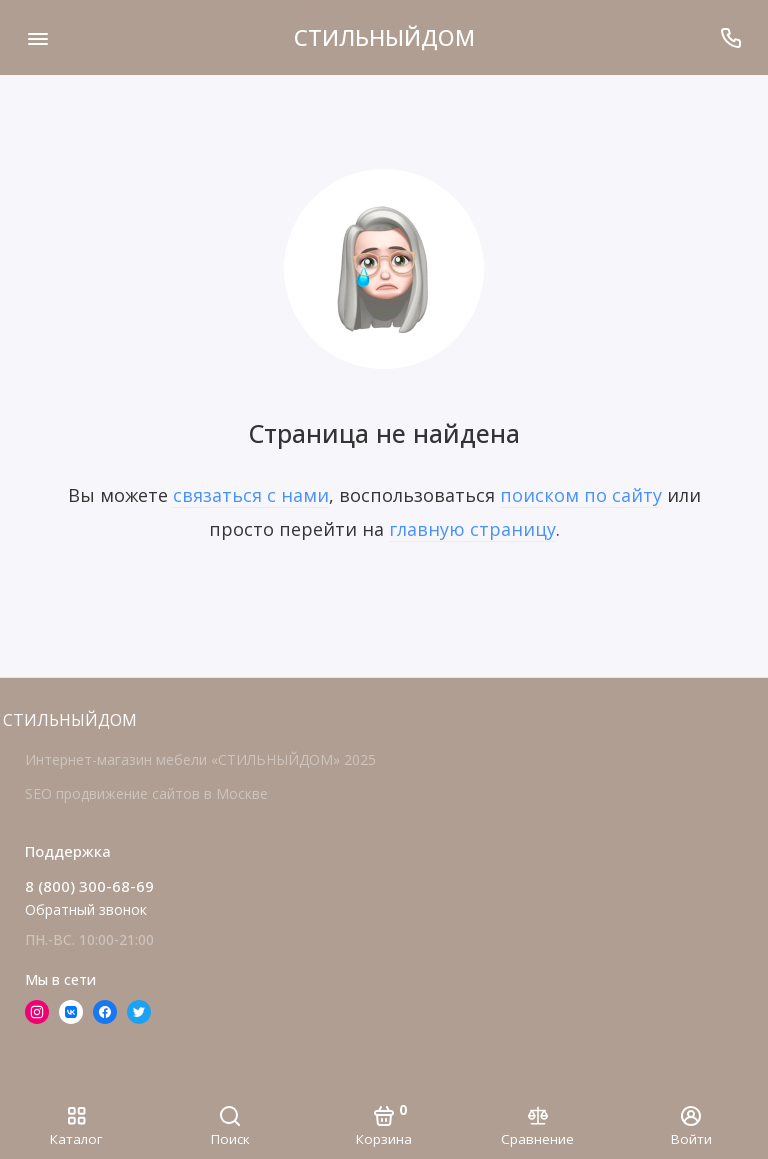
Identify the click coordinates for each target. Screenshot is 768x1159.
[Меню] (37, 37)
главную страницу (472, 529)
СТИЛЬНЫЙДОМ (384, 37)
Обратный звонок (86, 909)
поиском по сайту (581, 495)
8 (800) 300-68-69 (89, 886)
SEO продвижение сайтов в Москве (146, 793)
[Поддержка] (730, 37)
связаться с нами (251, 495)
